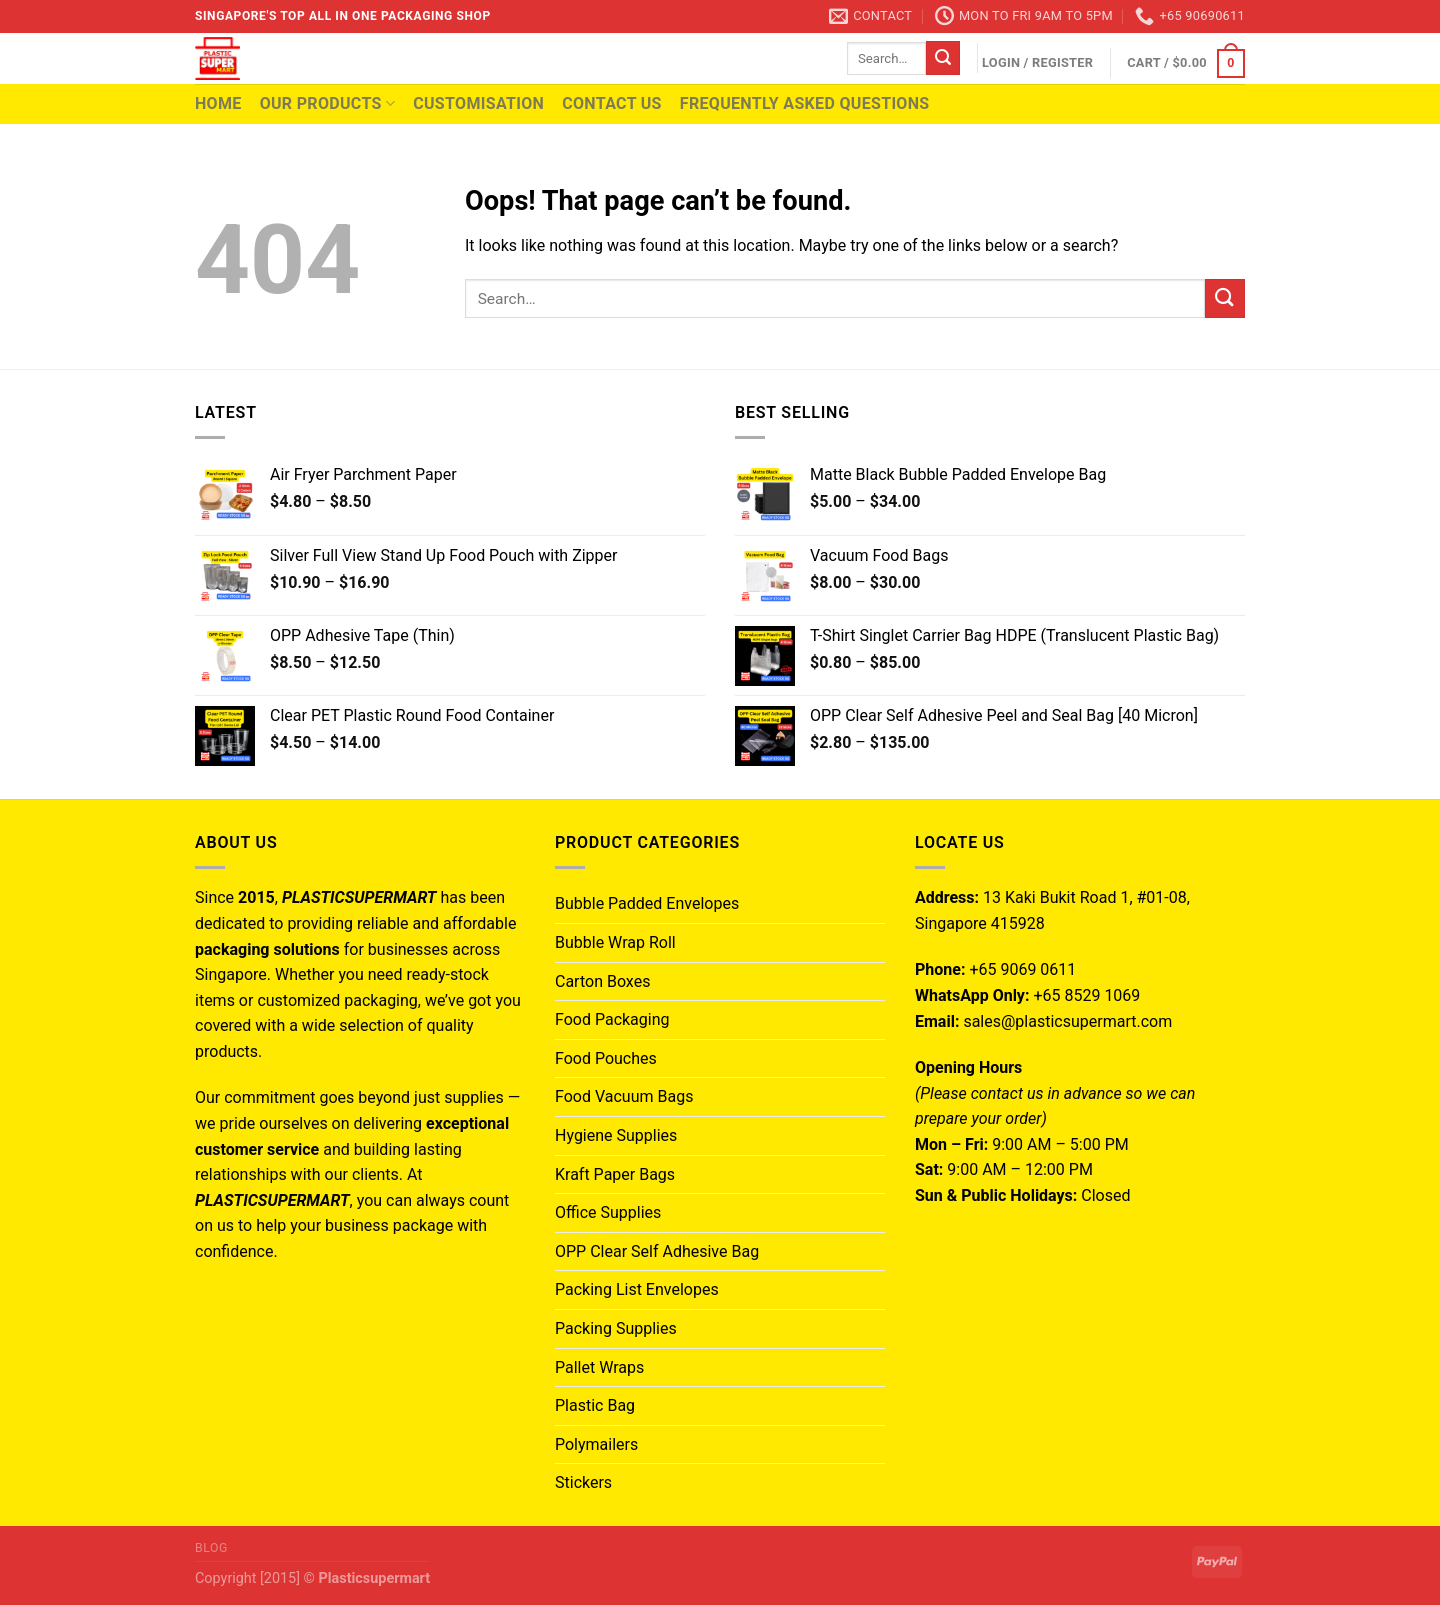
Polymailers (596, 1444)
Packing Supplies (616, 1328)
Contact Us (612, 103)
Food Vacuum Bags (624, 1096)
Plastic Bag (595, 1405)
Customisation (478, 103)
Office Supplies (608, 1212)
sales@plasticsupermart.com (1067, 1021)
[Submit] (943, 58)
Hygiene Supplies (616, 1135)
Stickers (583, 1482)
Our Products (328, 104)
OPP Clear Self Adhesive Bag (657, 1251)
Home (218, 103)
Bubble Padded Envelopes (647, 903)
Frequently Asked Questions (805, 103)
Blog (211, 1548)
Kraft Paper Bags (615, 1174)
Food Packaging (612, 1019)
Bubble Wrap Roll (615, 942)
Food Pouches (606, 1058)
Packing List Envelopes (637, 1289)
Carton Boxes (602, 981)
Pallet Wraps (599, 1367)
